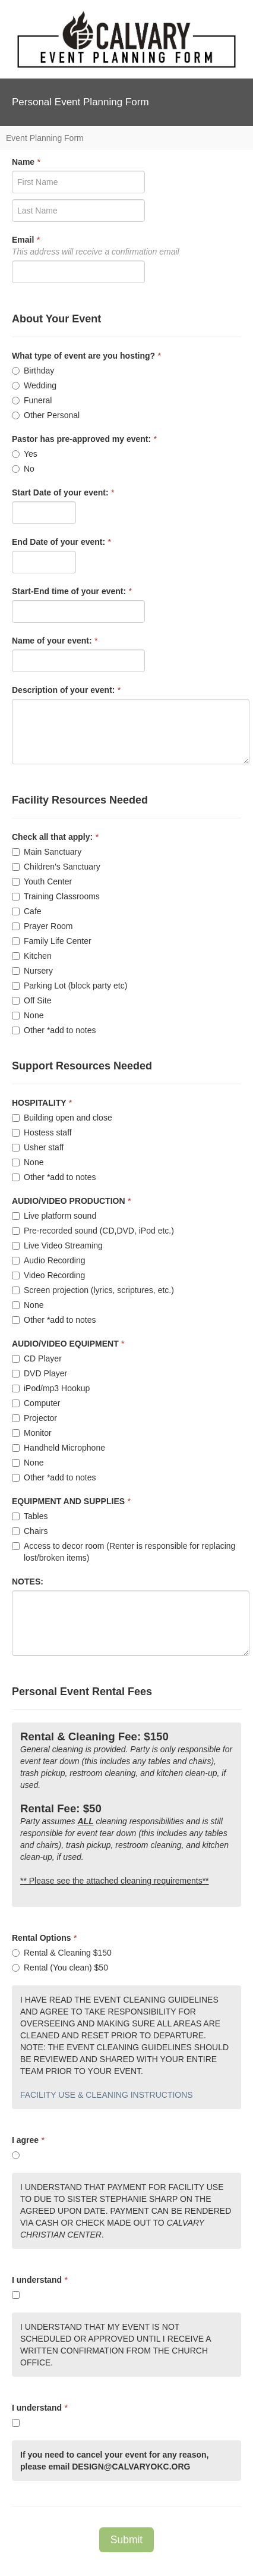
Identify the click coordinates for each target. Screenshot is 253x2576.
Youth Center (42, 881)
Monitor (32, 1433)
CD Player (37, 1358)
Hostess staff (42, 1132)
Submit (126, 2540)
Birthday (33, 370)
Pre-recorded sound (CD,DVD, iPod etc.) (93, 1230)
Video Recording (48, 1275)
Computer (36, 1403)
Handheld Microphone (58, 1447)
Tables (30, 1516)
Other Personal (46, 415)
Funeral (32, 400)
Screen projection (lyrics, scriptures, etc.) (93, 1290)
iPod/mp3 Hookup (51, 1388)
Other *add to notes (54, 1030)
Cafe (27, 911)
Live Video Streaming (57, 1245)
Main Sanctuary (46, 851)
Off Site (31, 1000)
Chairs (30, 1531)
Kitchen (32, 956)
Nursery (32, 970)
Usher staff (38, 1147)
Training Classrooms (56, 896)
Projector (34, 1418)
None (27, 1015)
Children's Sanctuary (56, 866)
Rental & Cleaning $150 (62, 1952)
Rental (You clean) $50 (60, 1967)
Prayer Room (42, 926)
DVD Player (39, 1373)
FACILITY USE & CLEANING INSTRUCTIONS (106, 2095)
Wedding (34, 385)
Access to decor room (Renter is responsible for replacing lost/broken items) (123, 1551)
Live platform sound (54, 1215)
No (23, 468)
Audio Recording (49, 1260)
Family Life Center (51, 941)
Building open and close (62, 1117)
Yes (24, 454)
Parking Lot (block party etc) (69, 985)
